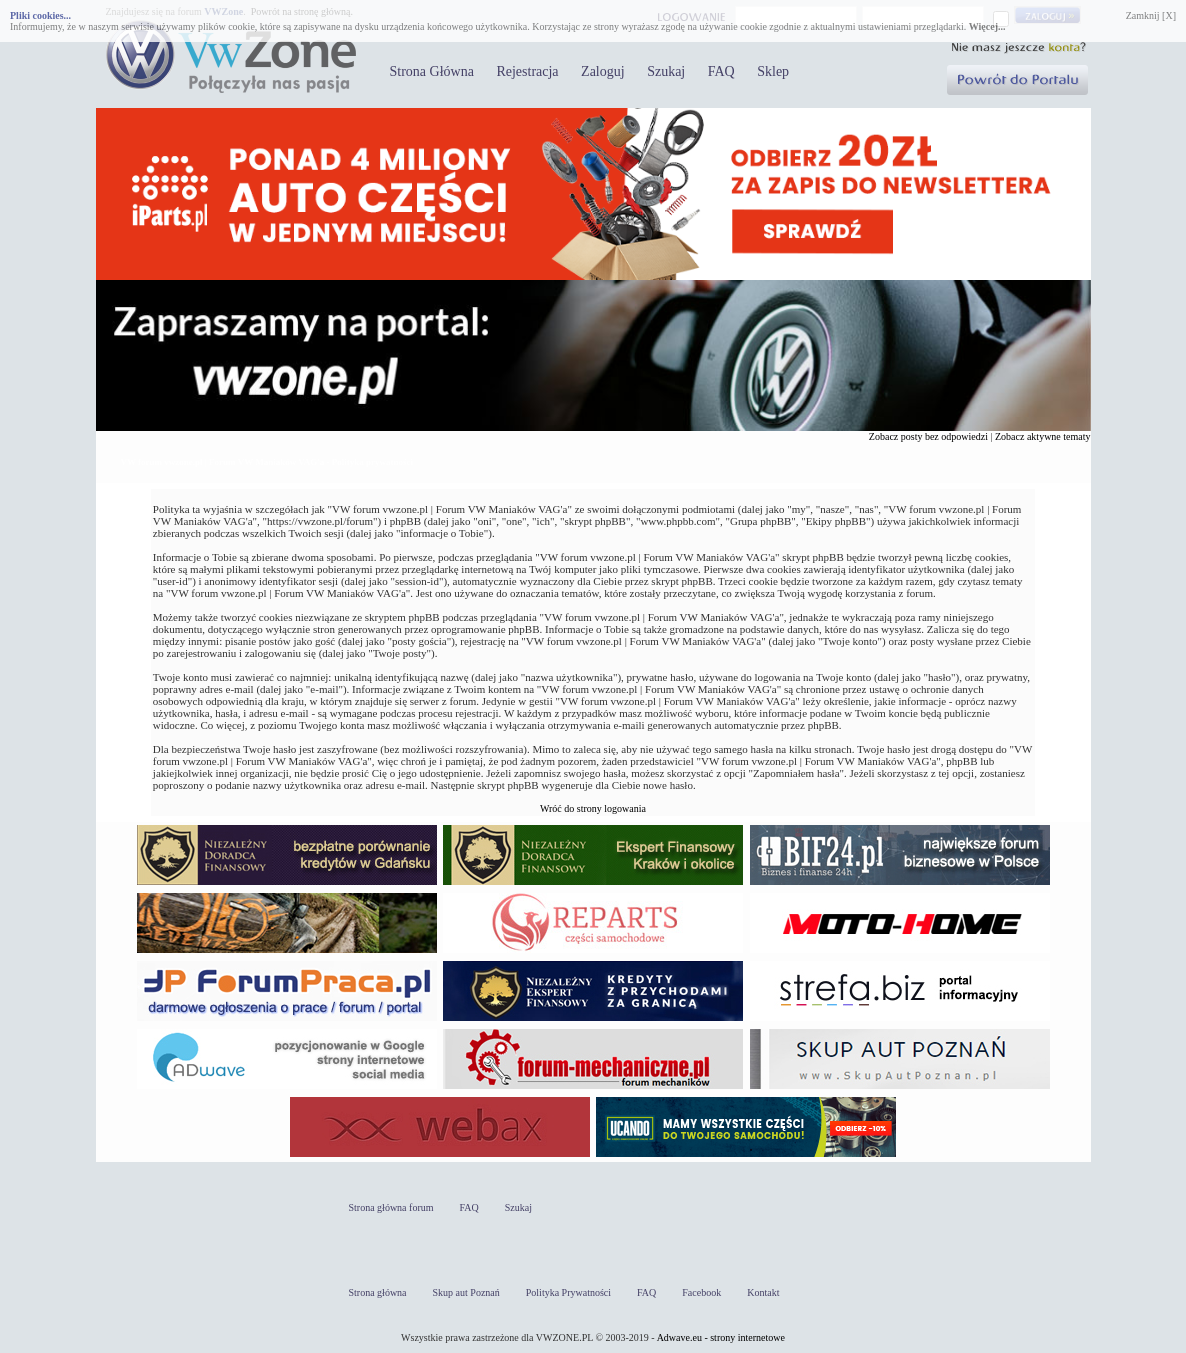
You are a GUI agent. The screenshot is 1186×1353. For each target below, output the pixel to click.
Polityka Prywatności (568, 1292)
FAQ (721, 71)
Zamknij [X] (1151, 15)
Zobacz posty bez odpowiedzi (928, 436)
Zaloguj (603, 71)
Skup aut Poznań (466, 1292)
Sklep (773, 71)
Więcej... (987, 26)
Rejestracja (527, 71)
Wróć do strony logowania (593, 808)
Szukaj (666, 71)
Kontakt (763, 1292)
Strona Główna (432, 71)
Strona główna (378, 1292)
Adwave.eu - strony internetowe (721, 1337)
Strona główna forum (391, 1207)
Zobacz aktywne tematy (1043, 436)
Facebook (701, 1292)
